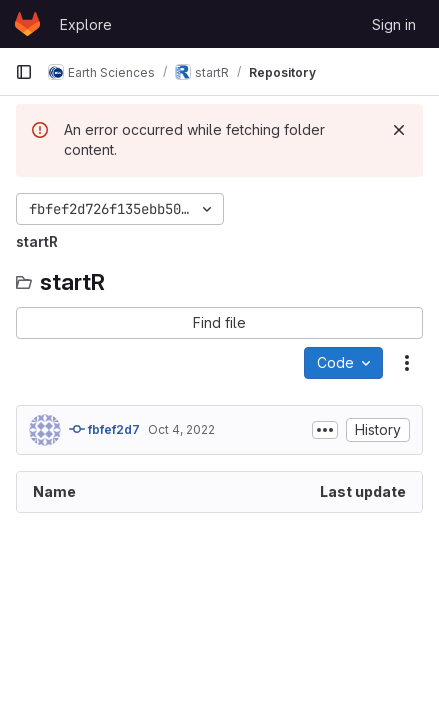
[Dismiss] (399, 130)
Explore (86, 24)
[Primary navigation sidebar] (24, 72)
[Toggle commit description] (325, 430)
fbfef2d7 (104, 429)
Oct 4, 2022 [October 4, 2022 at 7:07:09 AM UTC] (181, 429)
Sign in (394, 24)
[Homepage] (27, 24)
